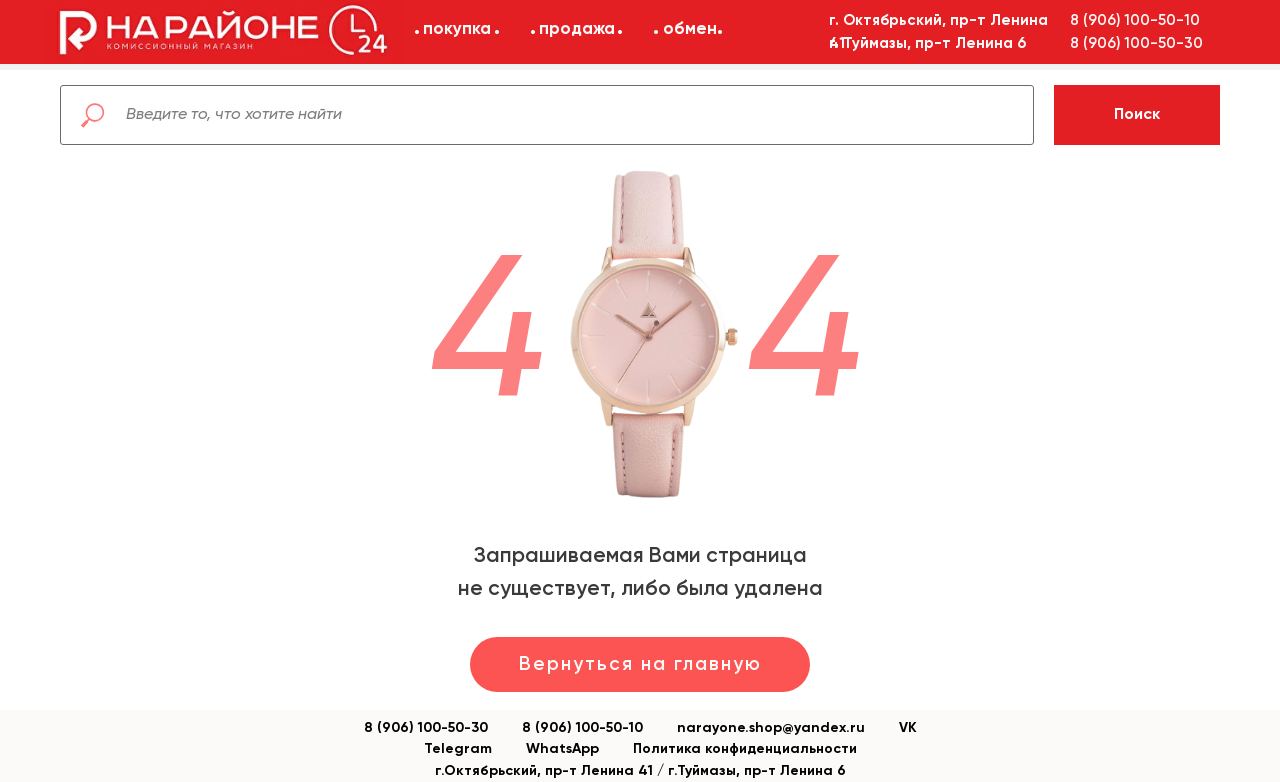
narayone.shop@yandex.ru (771, 728)
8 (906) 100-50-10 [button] (1135, 20)
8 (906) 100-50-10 (582, 728)
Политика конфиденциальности (745, 749)
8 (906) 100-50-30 (426, 728)
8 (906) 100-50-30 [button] (1136, 43)
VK (908, 728)
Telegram (458, 749)
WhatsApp (562, 749)
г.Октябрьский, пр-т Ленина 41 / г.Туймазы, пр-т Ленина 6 (640, 771)
